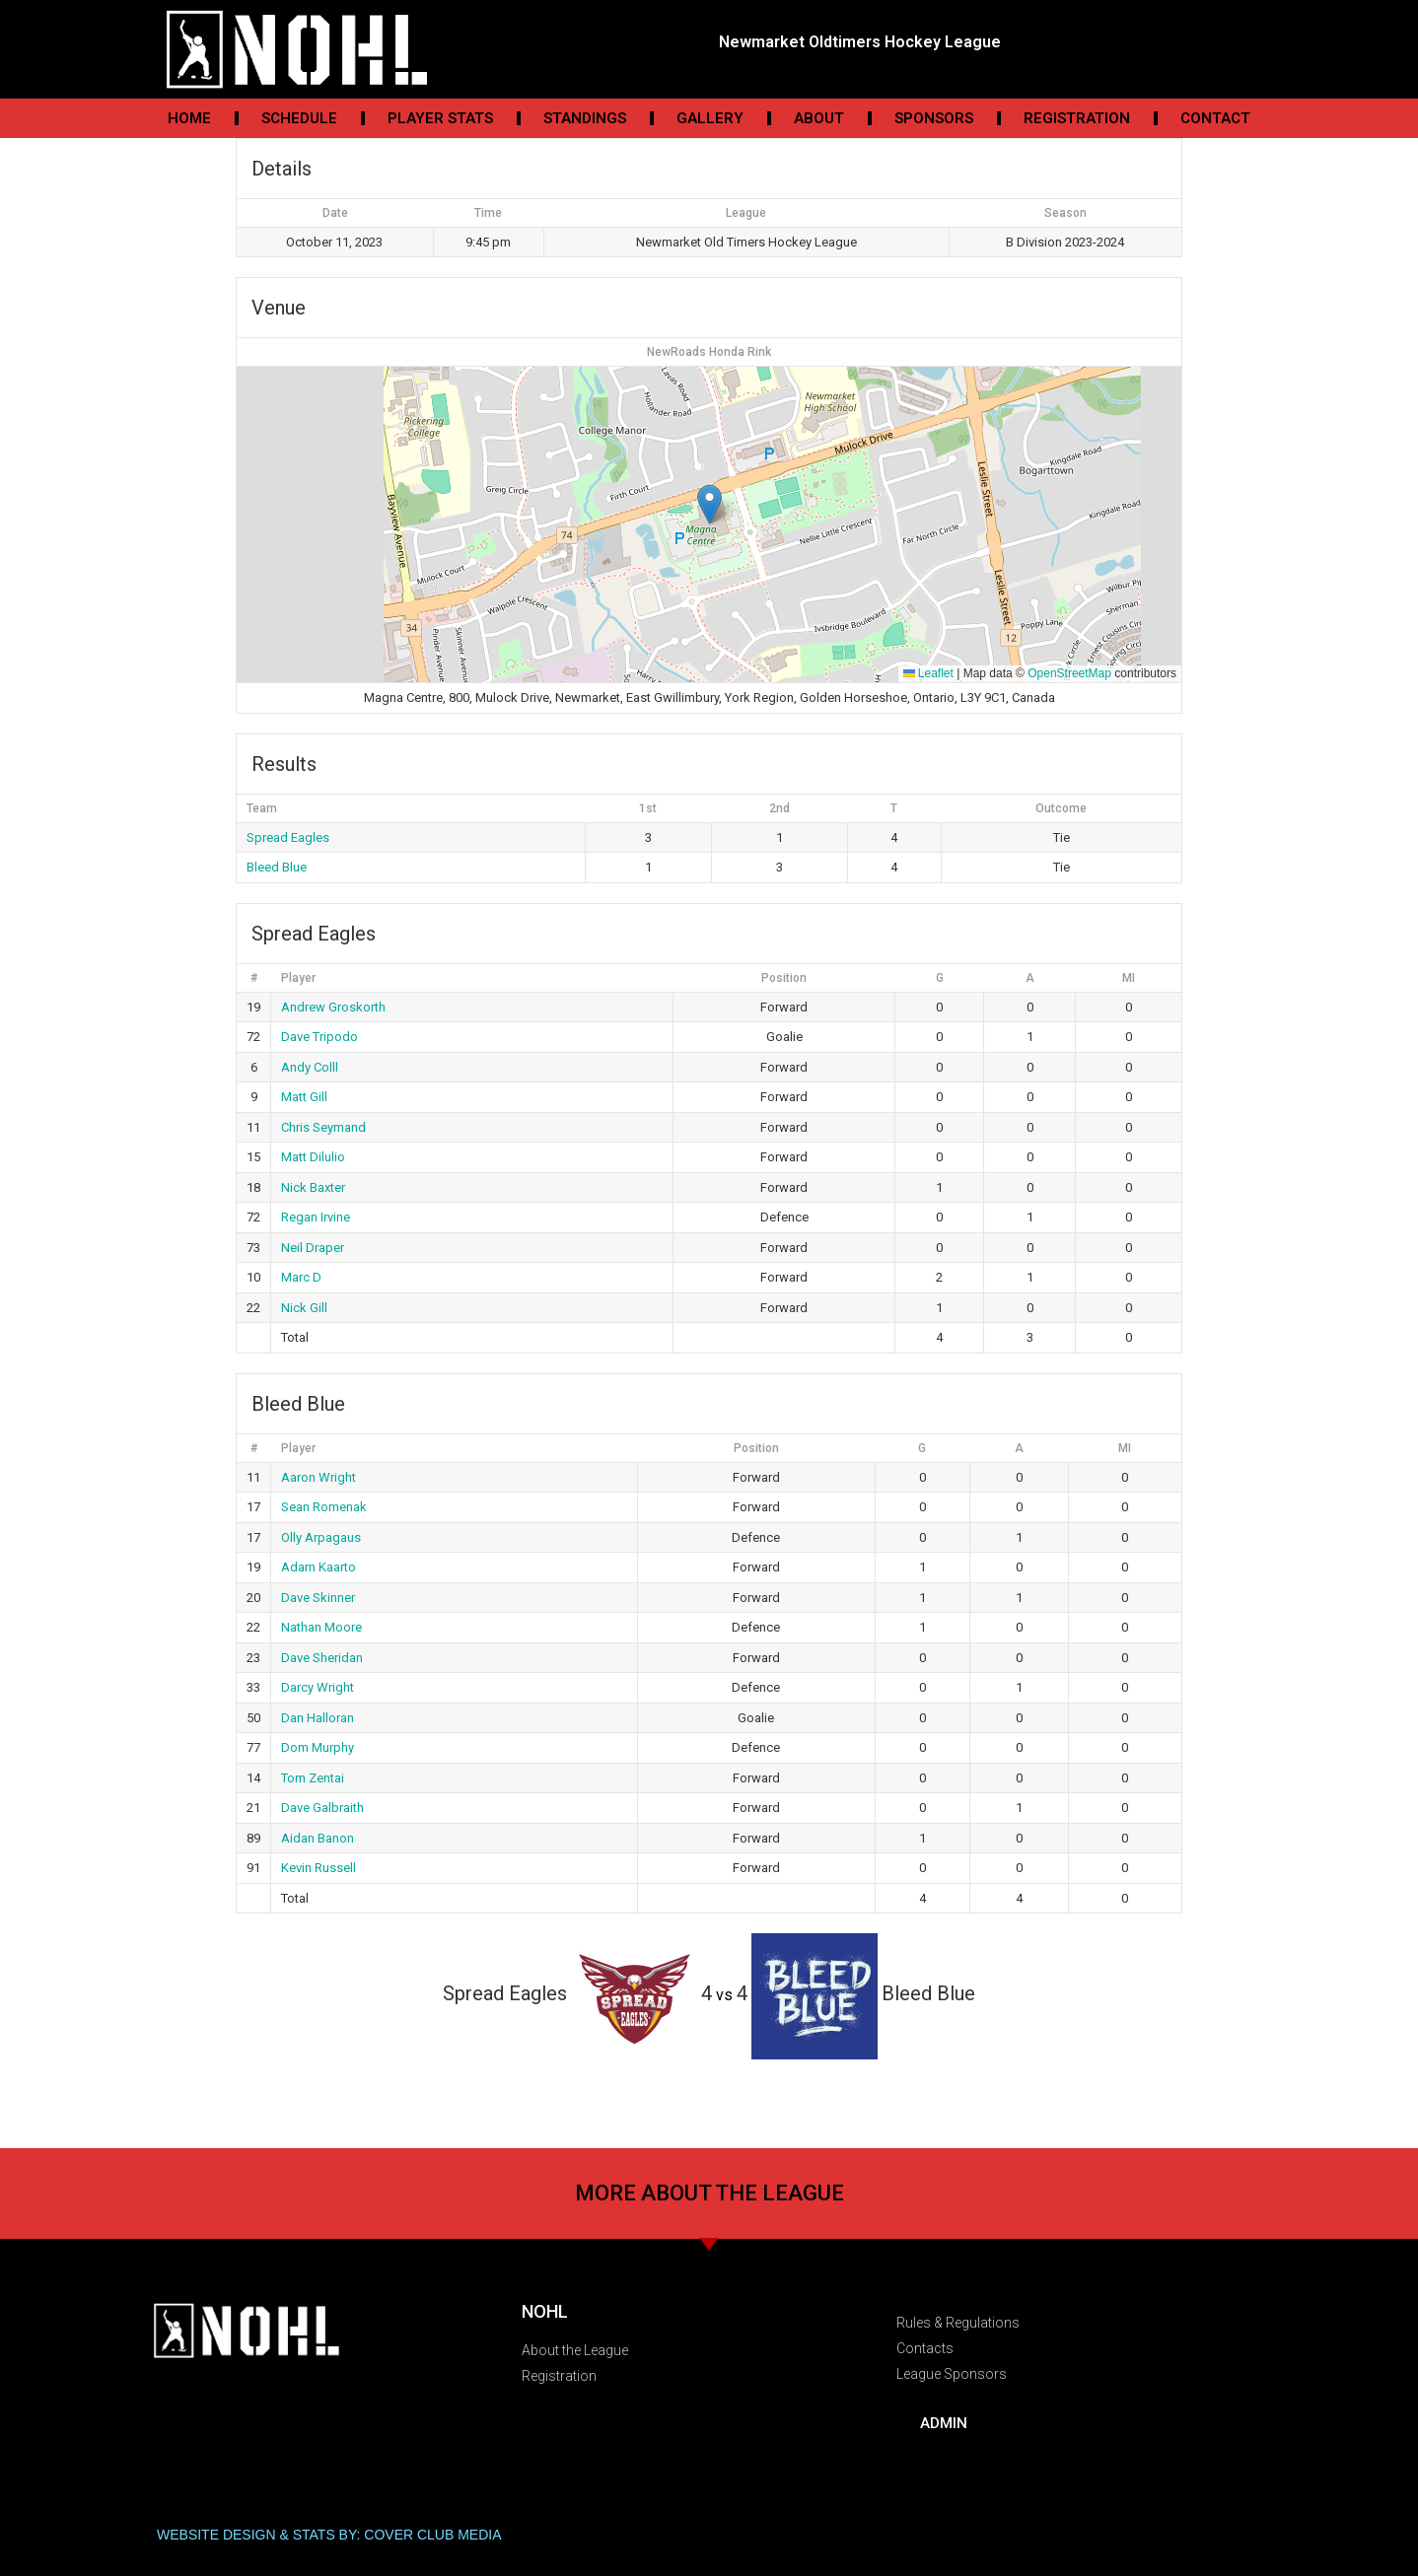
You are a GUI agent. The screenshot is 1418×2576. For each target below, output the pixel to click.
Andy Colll (309, 1067)
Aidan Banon (317, 1838)
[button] (709, 504)
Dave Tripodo (319, 1036)
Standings (584, 118)
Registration (1077, 118)
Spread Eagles (288, 837)
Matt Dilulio (313, 1156)
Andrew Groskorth (333, 1007)
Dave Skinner (318, 1597)
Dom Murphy (317, 1747)
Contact (1215, 118)
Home (189, 118)
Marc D (301, 1277)
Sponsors (933, 118)
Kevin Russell (318, 1867)
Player (298, 978)
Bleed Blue (277, 867)
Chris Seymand (323, 1127)
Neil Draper (312, 1247)
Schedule (299, 118)
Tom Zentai (312, 1778)
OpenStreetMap (1069, 673)
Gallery (710, 118)
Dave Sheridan (322, 1657)
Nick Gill (304, 1307)
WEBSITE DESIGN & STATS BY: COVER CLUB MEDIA (329, 2534)
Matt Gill (304, 1096)
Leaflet (928, 673)
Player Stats (440, 118)
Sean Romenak (324, 1506)
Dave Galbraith (322, 1807)
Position (784, 978)
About (819, 118)
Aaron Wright (318, 1477)
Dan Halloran (317, 1717)
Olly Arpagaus (321, 1537)
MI (1128, 978)
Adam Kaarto (318, 1567)
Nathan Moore (321, 1627)
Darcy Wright (317, 1687)
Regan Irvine (315, 1217)
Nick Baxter (313, 1187)
